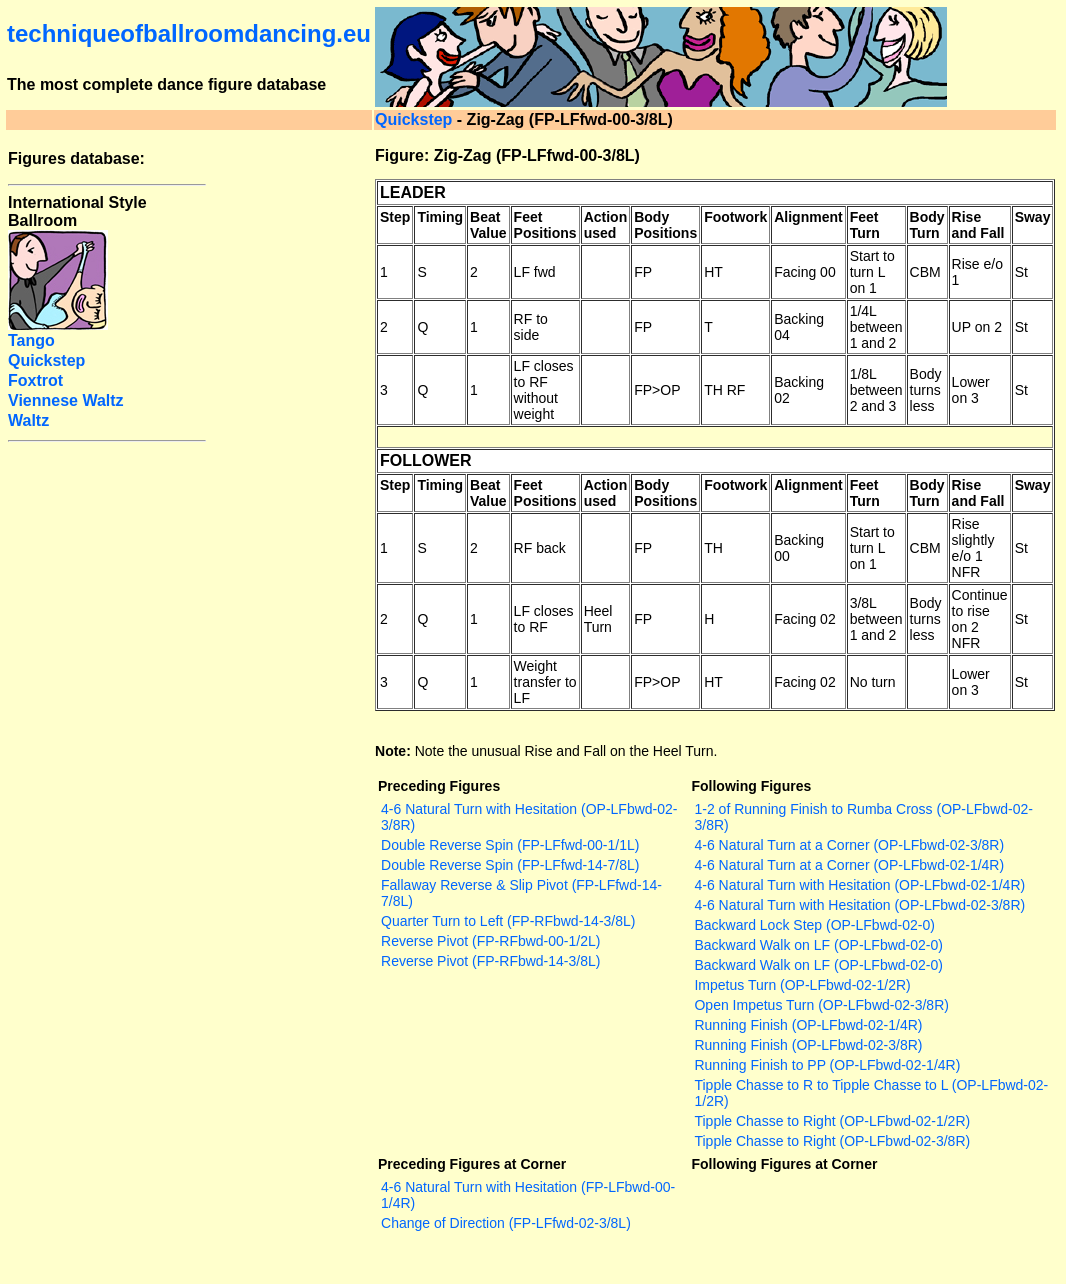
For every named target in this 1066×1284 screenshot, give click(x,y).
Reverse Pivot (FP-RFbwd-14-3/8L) (490, 961)
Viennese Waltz (66, 400)
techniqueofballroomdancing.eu (189, 33)
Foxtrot (35, 380)
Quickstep (413, 119)
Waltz (28, 420)
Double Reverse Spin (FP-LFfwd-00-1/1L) (510, 845)
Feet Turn (865, 225)
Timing (440, 217)
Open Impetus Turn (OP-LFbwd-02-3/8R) (821, 1005)
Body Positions (665, 225)
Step (395, 217)
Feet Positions (545, 225)
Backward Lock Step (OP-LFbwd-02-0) (814, 925)
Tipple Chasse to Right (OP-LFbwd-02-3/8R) (832, 1141)
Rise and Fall (978, 225)
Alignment (808, 217)
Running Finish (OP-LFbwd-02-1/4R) (808, 1025)
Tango (31, 340)
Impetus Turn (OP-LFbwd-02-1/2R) (802, 985)
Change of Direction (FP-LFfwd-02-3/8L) (506, 1223)
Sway (1033, 217)
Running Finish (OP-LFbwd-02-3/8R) (808, 1045)
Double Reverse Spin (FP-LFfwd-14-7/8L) (510, 865)
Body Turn (927, 225)
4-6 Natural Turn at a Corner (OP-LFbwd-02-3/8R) (849, 845)
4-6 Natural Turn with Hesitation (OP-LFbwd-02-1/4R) (859, 885)
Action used (606, 225)
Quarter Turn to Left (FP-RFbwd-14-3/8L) (508, 921)
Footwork (735, 217)
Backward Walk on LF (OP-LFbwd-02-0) (818, 945)
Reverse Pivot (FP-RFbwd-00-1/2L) (490, 941)
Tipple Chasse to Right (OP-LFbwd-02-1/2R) (832, 1121)
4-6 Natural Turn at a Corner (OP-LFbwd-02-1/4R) (849, 865)
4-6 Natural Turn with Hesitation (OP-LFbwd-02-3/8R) (859, 905)
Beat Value (488, 225)
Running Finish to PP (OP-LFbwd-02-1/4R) (827, 1065)
